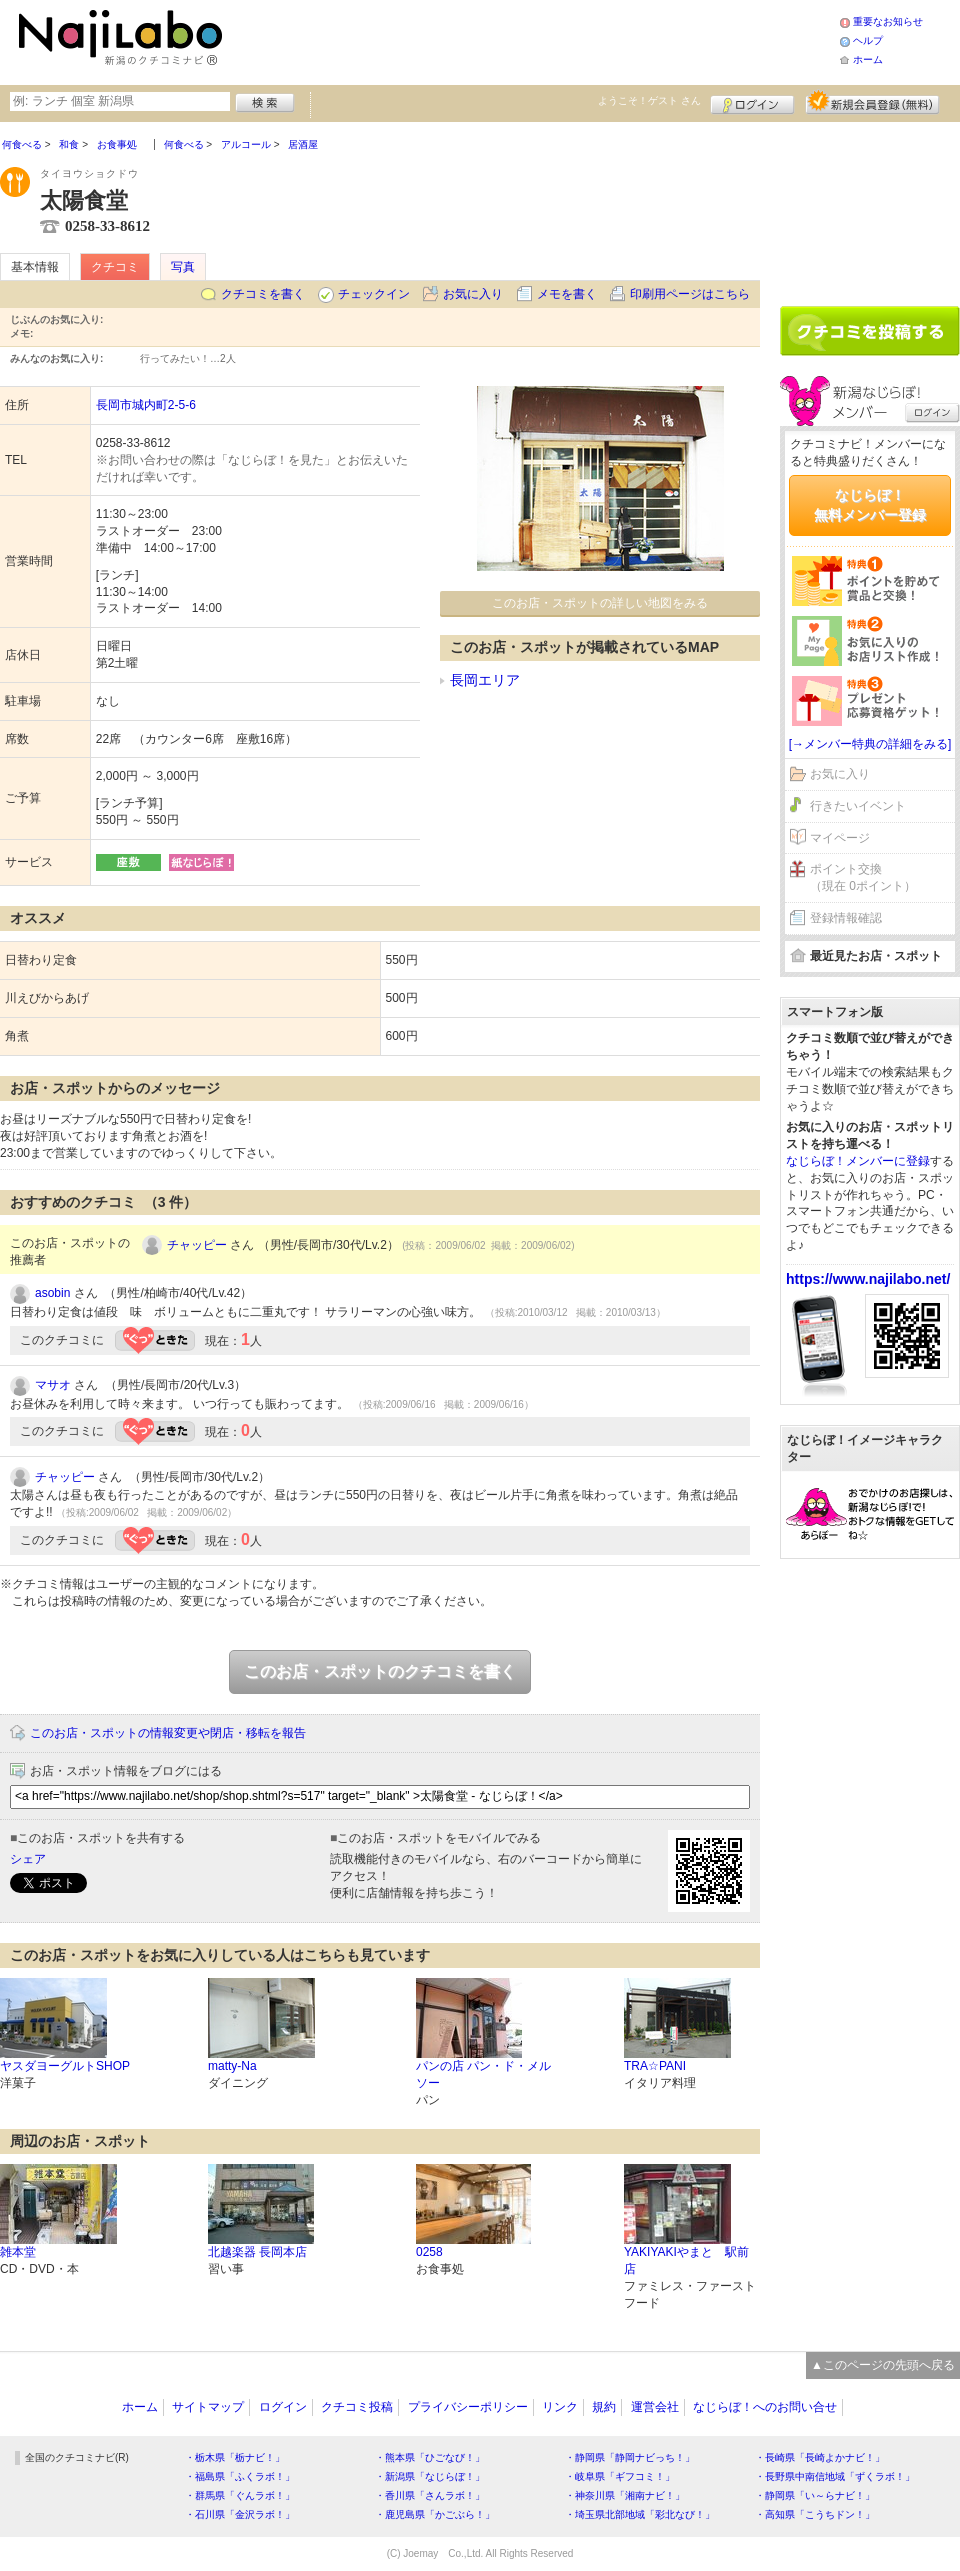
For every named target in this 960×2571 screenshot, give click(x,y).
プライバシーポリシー (468, 2407)
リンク (560, 2407)
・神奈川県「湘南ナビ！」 (625, 2495)
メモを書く (567, 294)
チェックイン (374, 294)
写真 (183, 267)
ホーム (868, 59)
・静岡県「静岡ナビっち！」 (630, 2457)
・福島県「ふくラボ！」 (240, 2476)
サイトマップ (208, 2407)
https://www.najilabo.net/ (868, 1279)
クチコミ (115, 267)
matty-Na (232, 2066)
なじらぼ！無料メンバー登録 (870, 505)
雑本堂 (18, 2252)
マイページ (840, 838)
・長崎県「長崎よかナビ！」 (820, 2457)
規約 (604, 2407)
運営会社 (655, 2407)
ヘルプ (868, 40)
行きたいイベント (858, 806)
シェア (28, 1859)
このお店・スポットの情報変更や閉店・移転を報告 (168, 1733)
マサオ (53, 1385)
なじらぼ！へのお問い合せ (765, 2407)
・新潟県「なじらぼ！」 (430, 2476)
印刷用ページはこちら (690, 294)
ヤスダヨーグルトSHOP (65, 2066)
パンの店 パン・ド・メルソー (483, 2074)
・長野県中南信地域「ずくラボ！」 (835, 2476)
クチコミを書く (263, 294)
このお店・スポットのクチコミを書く (380, 1671)
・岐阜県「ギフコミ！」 (620, 2476)
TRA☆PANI (655, 2066)
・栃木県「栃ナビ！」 (235, 2457)
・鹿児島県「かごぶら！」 (435, 2514)
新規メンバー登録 (872, 102)
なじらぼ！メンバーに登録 (858, 1161)
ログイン (752, 102)
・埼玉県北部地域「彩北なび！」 (640, 2514)
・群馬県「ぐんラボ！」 (240, 2495)
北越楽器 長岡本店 (257, 2252)
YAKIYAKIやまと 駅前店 (686, 2260)
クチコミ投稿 (357, 2407)
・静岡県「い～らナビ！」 (815, 2495)
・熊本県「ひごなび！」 (430, 2457)
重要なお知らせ (888, 21)
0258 (429, 2252)
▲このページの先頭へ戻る (883, 2365)
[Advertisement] (534, 40)
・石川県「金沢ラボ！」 (240, 2514)
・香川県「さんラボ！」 (430, 2495)
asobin (52, 1293)
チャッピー (197, 1245)
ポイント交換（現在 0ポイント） (863, 877)
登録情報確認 (846, 918)
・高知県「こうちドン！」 (815, 2514)
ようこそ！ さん (649, 100)
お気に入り (473, 294)
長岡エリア (485, 680)
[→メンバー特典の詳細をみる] (870, 744)
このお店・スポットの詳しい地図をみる (600, 603)
